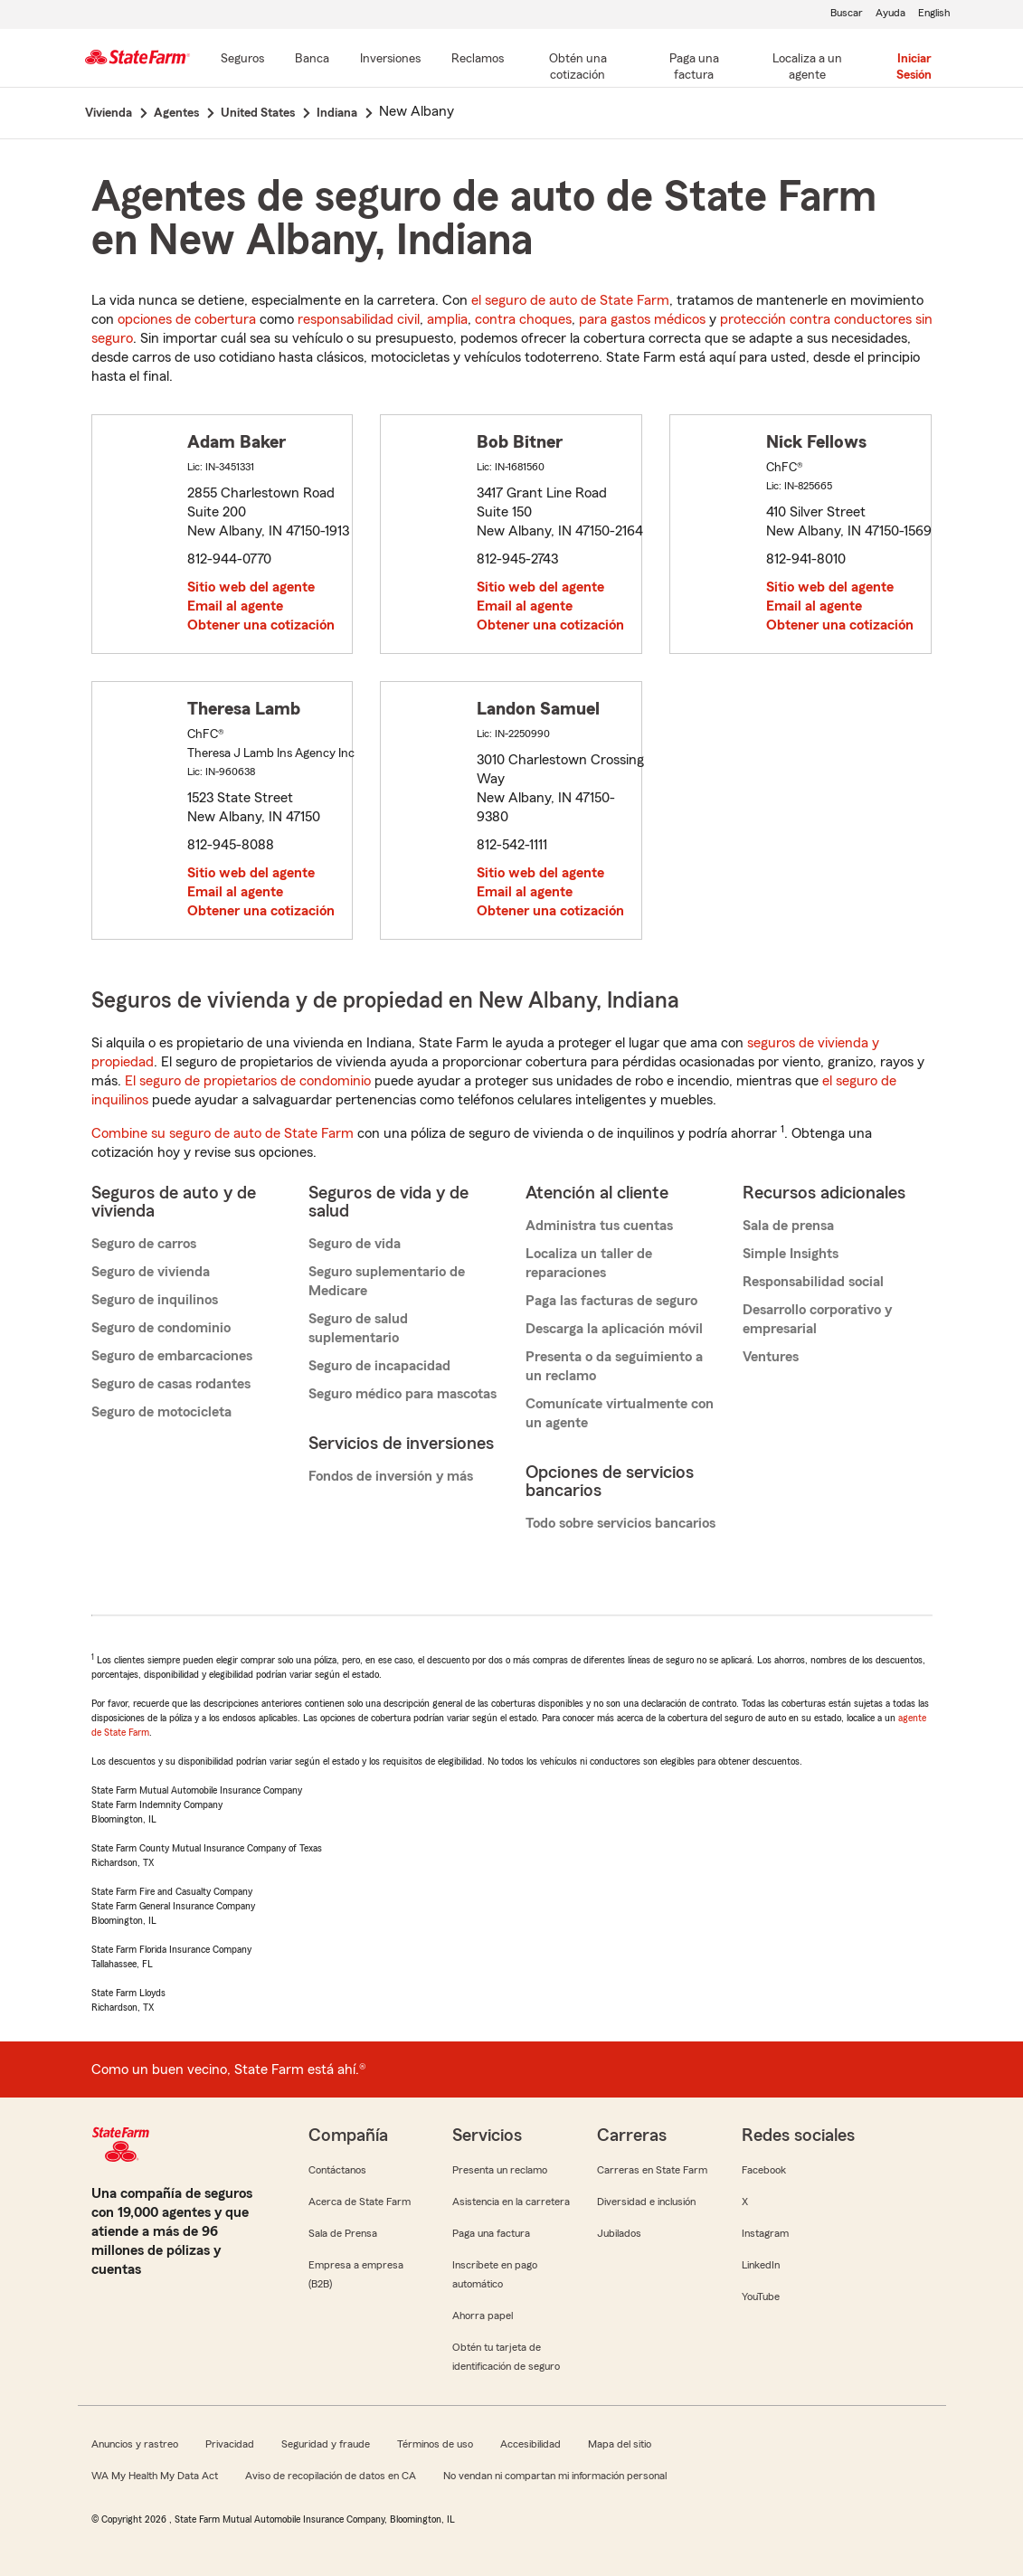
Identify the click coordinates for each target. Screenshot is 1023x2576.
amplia (447, 319)
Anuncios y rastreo (134, 2444)
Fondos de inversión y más (390, 1476)
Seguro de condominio (161, 1328)
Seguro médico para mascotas (402, 1394)
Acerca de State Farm (359, 2201)
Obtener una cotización (261, 625)
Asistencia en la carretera (511, 2201)
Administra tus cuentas (599, 1225)
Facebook (764, 2169)
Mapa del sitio (619, 2444)
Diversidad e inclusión (646, 2201)
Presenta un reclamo (499, 2169)
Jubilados (619, 2233)
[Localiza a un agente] (806, 68)
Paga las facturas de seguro (611, 1300)
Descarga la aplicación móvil (614, 1328)
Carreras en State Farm (652, 2169)
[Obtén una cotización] (578, 68)
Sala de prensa (788, 1225)
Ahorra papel (482, 2315)
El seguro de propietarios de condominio (248, 1081)
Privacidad (229, 2444)
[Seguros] (242, 60)
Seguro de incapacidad (379, 1366)
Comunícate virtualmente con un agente (620, 1413)
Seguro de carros (143, 1243)
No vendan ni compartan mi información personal (555, 2475)
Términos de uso (435, 2444)
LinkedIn (761, 2264)
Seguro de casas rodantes (171, 1384)
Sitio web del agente (251, 587)
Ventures (771, 1357)
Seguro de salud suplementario (358, 1328)
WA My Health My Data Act (154, 2475)
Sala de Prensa (342, 2233)
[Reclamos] (478, 60)
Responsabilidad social (813, 1281)
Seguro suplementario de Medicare (386, 1281)
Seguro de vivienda (150, 1271)
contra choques (523, 319)
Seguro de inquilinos (154, 1300)
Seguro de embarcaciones (171, 1356)
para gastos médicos (642, 319)
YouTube (761, 2296)
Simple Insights (790, 1253)
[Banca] (312, 60)
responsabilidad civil (359, 319)
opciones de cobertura (187, 319)
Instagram (765, 2233)
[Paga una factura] (693, 68)
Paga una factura (491, 2233)
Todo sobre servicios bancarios (620, 1523)
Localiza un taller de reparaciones (589, 1263)
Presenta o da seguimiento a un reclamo (614, 1366)
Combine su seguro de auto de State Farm (222, 1133)
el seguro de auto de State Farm (570, 300)
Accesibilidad (530, 2444)
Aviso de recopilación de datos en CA (330, 2475)
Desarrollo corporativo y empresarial (817, 1319)
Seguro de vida (354, 1243)
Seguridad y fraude (325, 2444)
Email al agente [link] (235, 606)
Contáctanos (337, 2169)
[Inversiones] (390, 60)
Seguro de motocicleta (161, 1412)
